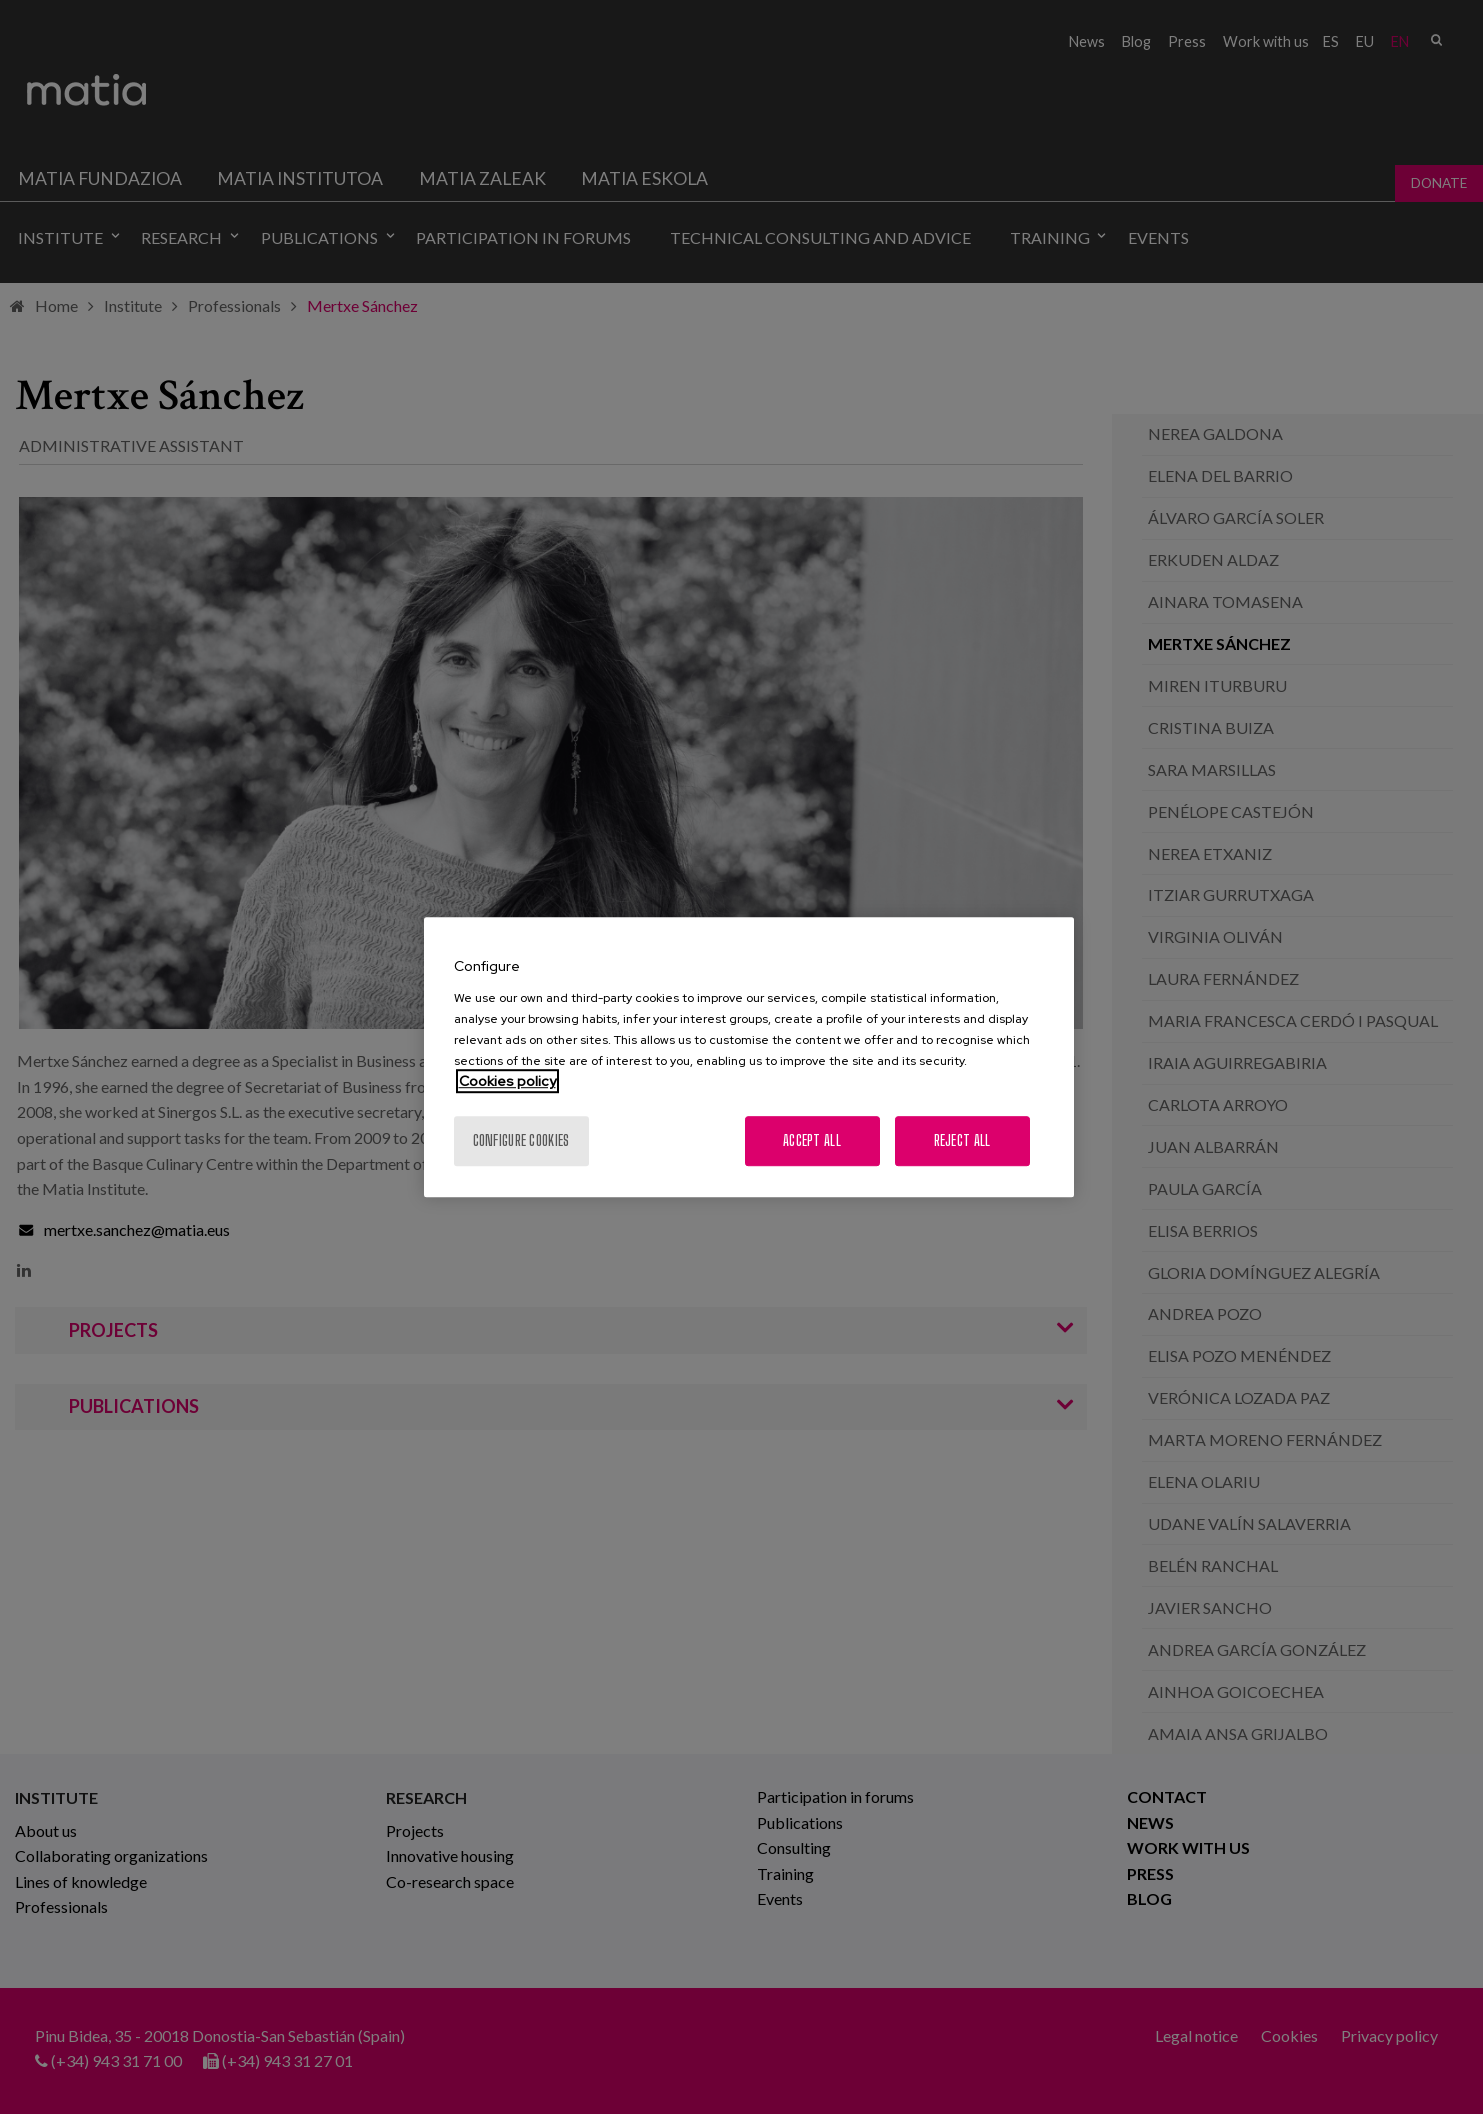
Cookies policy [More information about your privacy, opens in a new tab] (507, 1081)
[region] (749, 1057)
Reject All (962, 1140)
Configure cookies (521, 1140)
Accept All (812, 1140)
